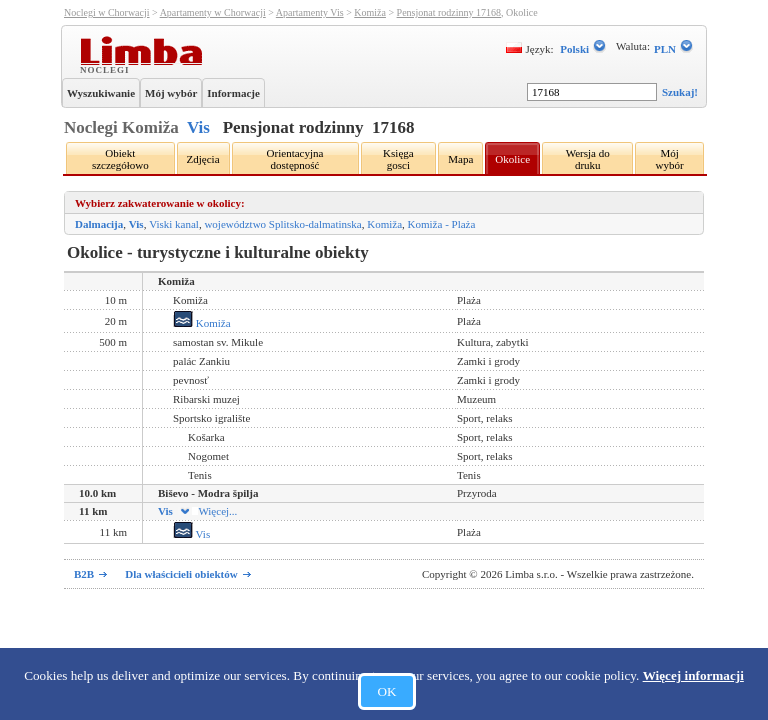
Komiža (370, 12)
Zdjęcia (203, 159)
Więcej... (207, 511)
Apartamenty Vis (310, 12)
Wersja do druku (588, 159)
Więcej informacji (693, 675)
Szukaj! (680, 92)
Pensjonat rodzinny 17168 (449, 12)
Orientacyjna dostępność (295, 159)
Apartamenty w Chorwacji (213, 12)
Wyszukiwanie (101, 93)
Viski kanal (174, 224)
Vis (198, 127)
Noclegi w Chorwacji (107, 12)
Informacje (233, 93)
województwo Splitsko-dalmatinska (282, 224)
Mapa (460, 159)
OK (386, 691)
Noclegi (107, 69)
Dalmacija (99, 224)
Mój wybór (171, 93)
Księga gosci (398, 159)
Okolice (512, 159)
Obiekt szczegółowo (120, 159)
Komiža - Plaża (442, 224)
